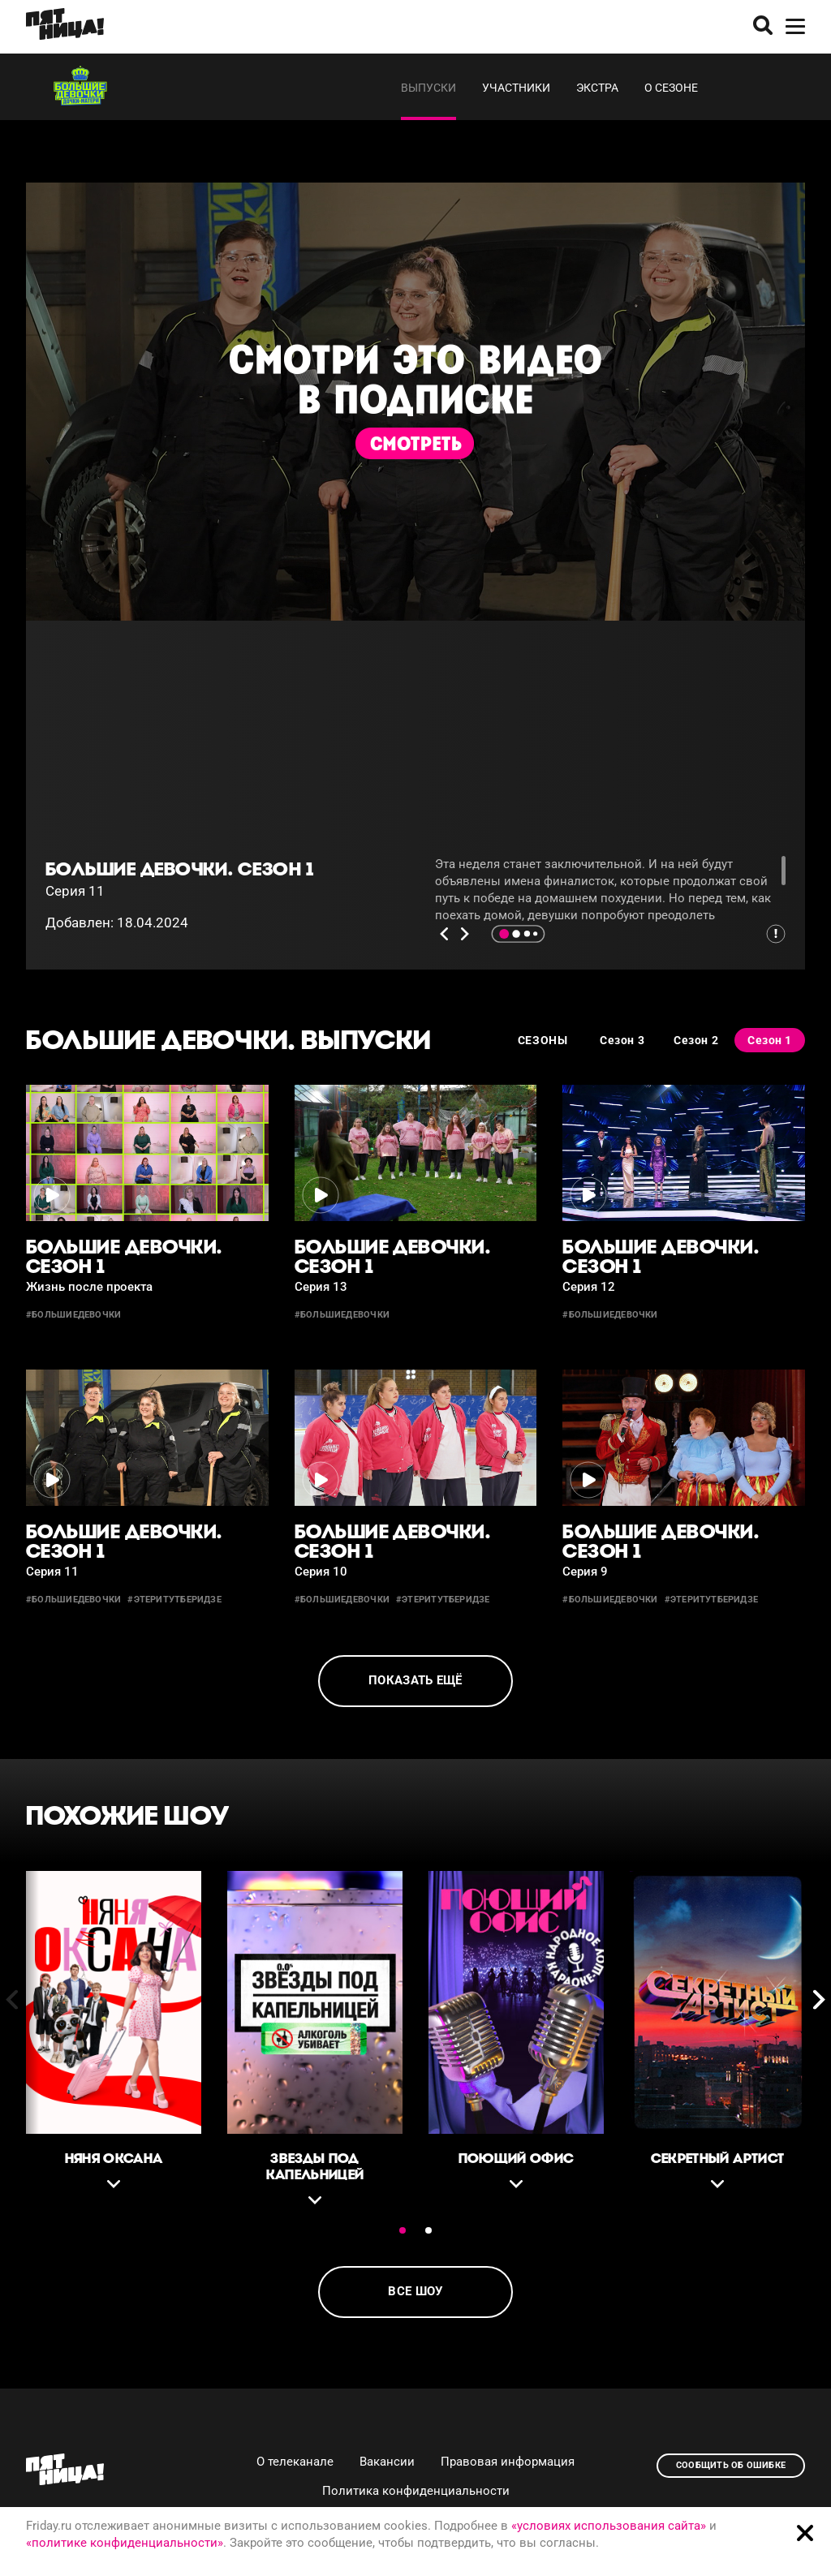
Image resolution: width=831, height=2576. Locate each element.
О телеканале (295, 2461)
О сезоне (671, 87)
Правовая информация (508, 2461)
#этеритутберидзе (174, 1599)
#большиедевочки (73, 1315)
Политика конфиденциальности (416, 2491)
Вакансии (387, 2461)
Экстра (597, 87)
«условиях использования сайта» (608, 2525)
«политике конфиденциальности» (124, 2542)
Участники (516, 87)
